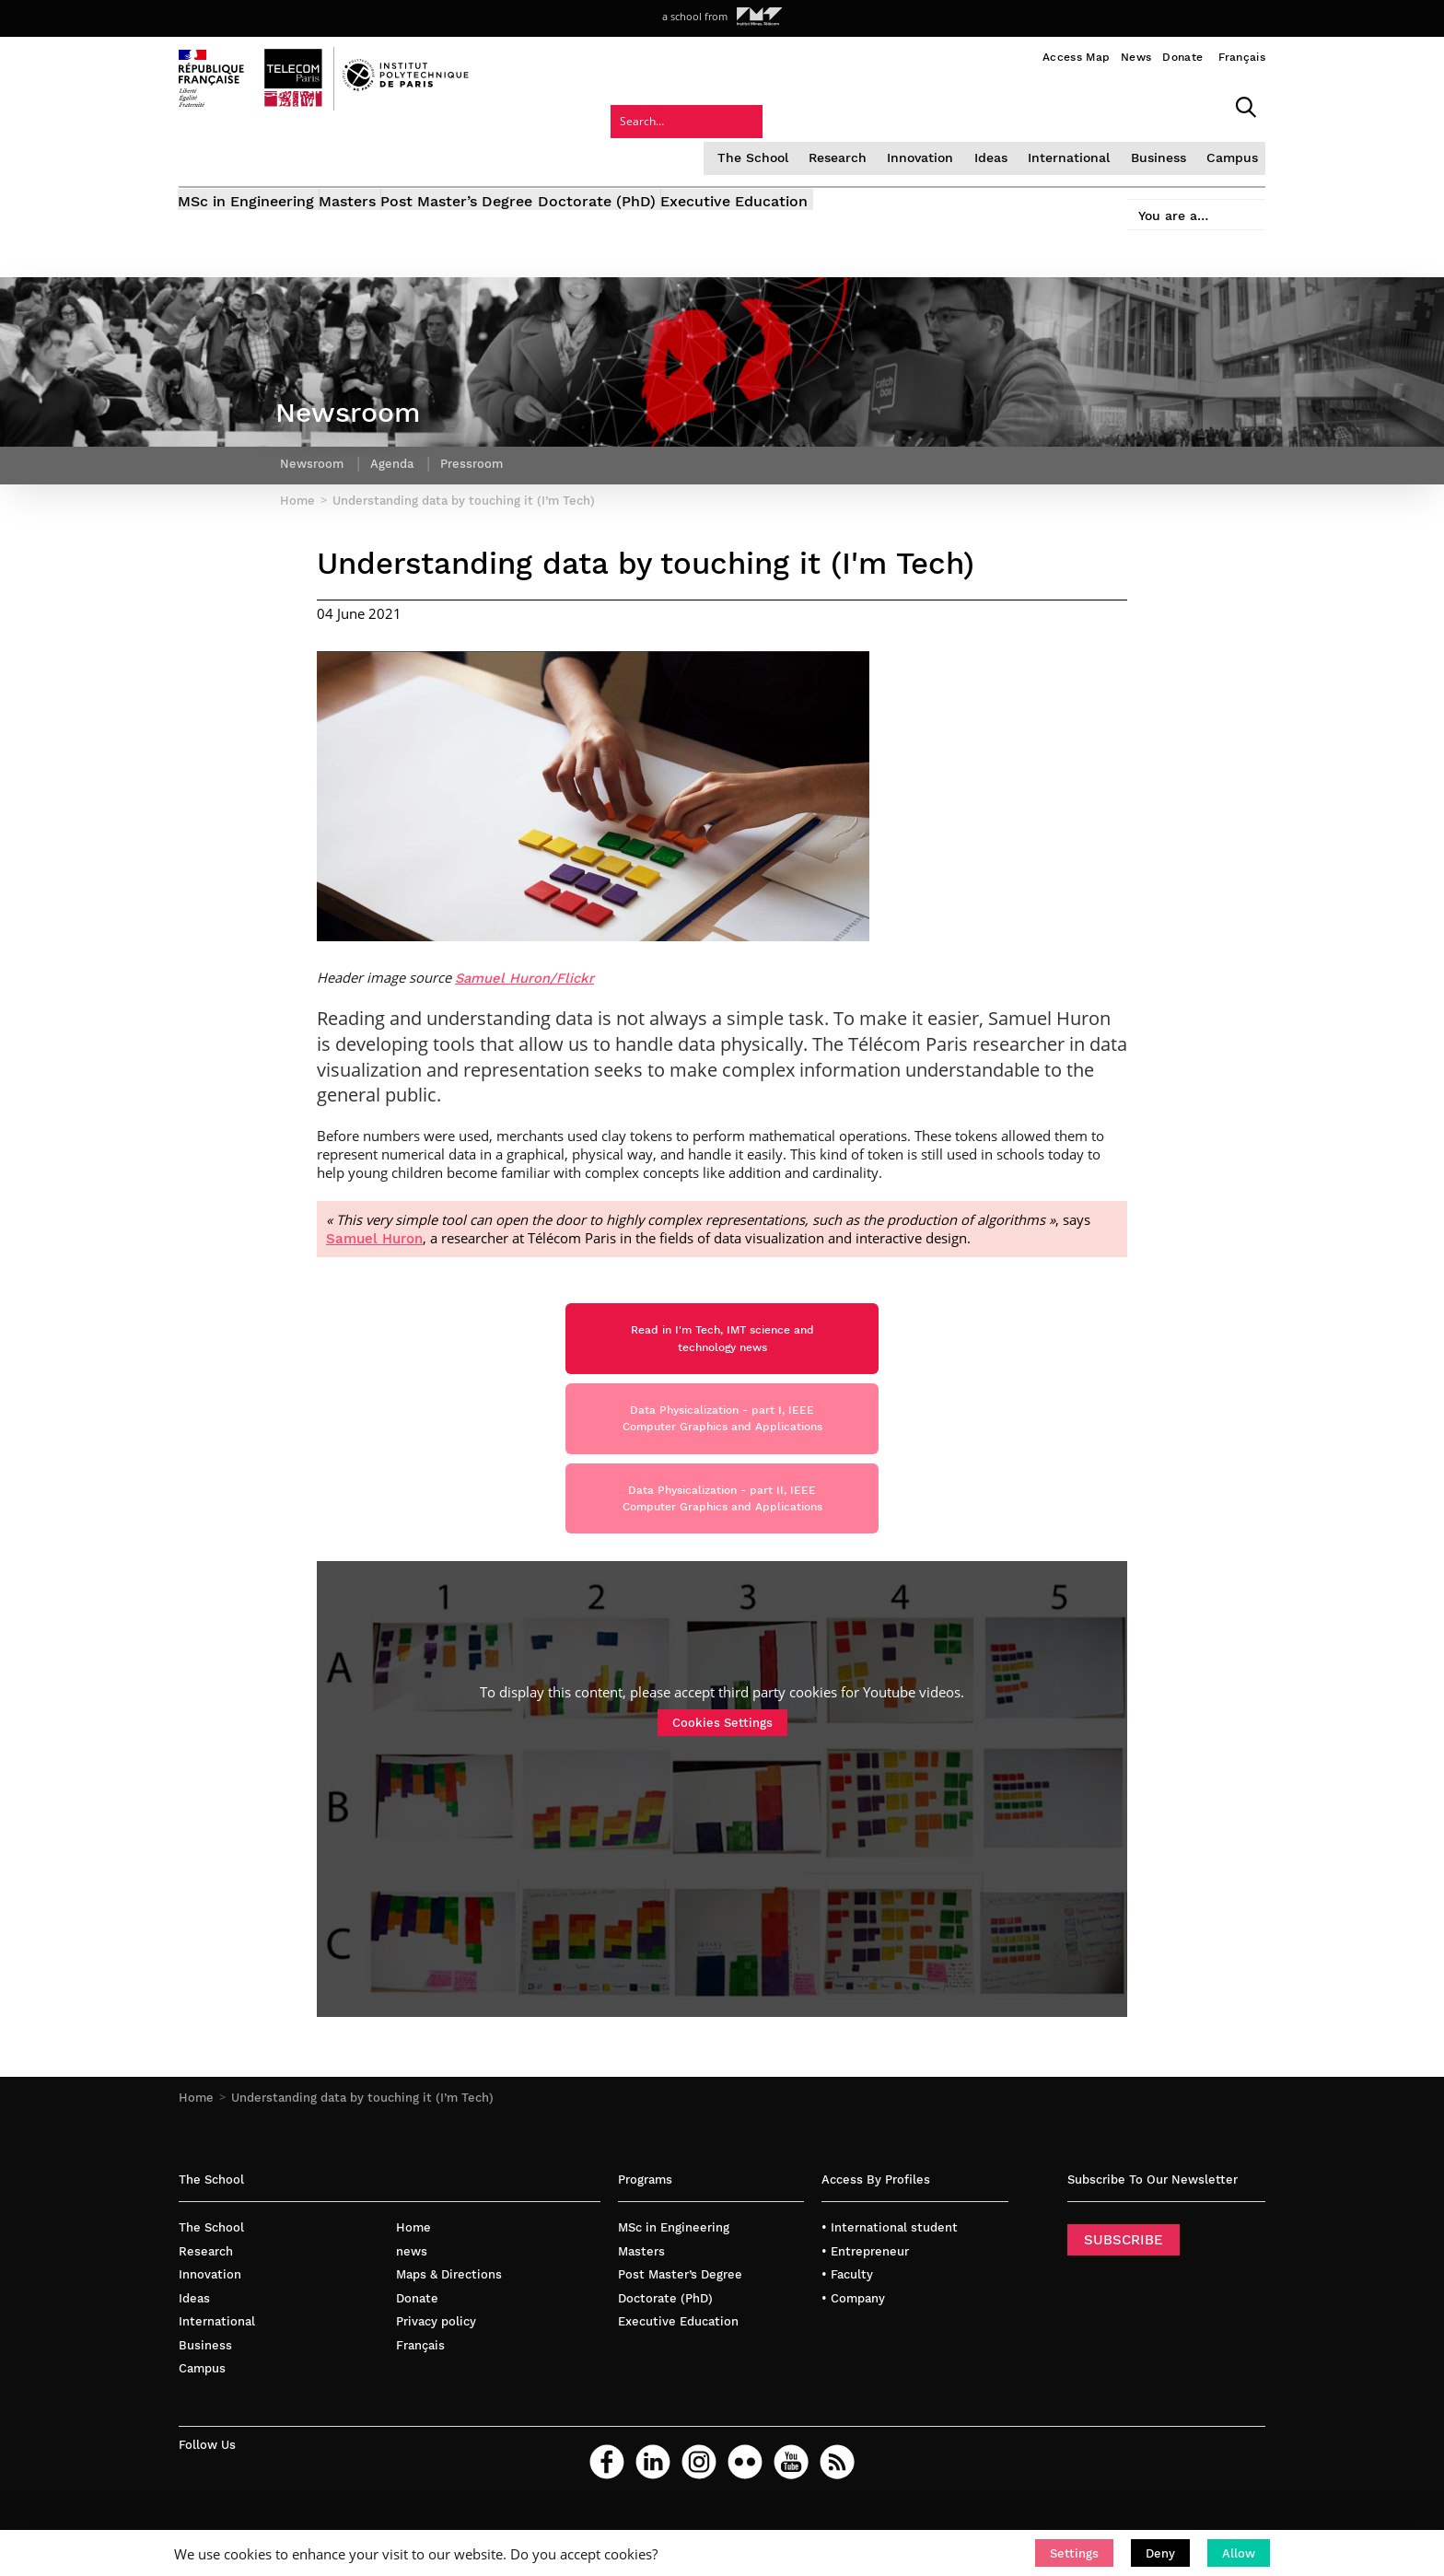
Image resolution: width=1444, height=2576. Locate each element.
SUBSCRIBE (1123, 2278)
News (1136, 57)
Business (1002, 105)
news (411, 2289)
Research (689, 105)
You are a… (1159, 149)
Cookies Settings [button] (722, 1760)
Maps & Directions (449, 2313)
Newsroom (313, 446)
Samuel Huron (374, 1229)
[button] (1074, 2553)
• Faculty (847, 2313)
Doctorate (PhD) (666, 154)
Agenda (396, 446)
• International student (889, 2266)
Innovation (770, 105)
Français (1241, 57)
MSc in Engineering (247, 154)
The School (607, 105)
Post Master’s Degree (503, 154)
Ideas (839, 105)
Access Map (1076, 57)
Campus (1074, 105)
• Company (853, 2336)
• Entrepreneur (865, 2289)
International (915, 105)
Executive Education (826, 154)
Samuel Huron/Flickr (524, 969)
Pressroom (480, 446)
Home (196, 2136)
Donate (1182, 57)
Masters (371, 154)
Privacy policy (436, 2360)
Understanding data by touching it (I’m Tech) (362, 2136)
